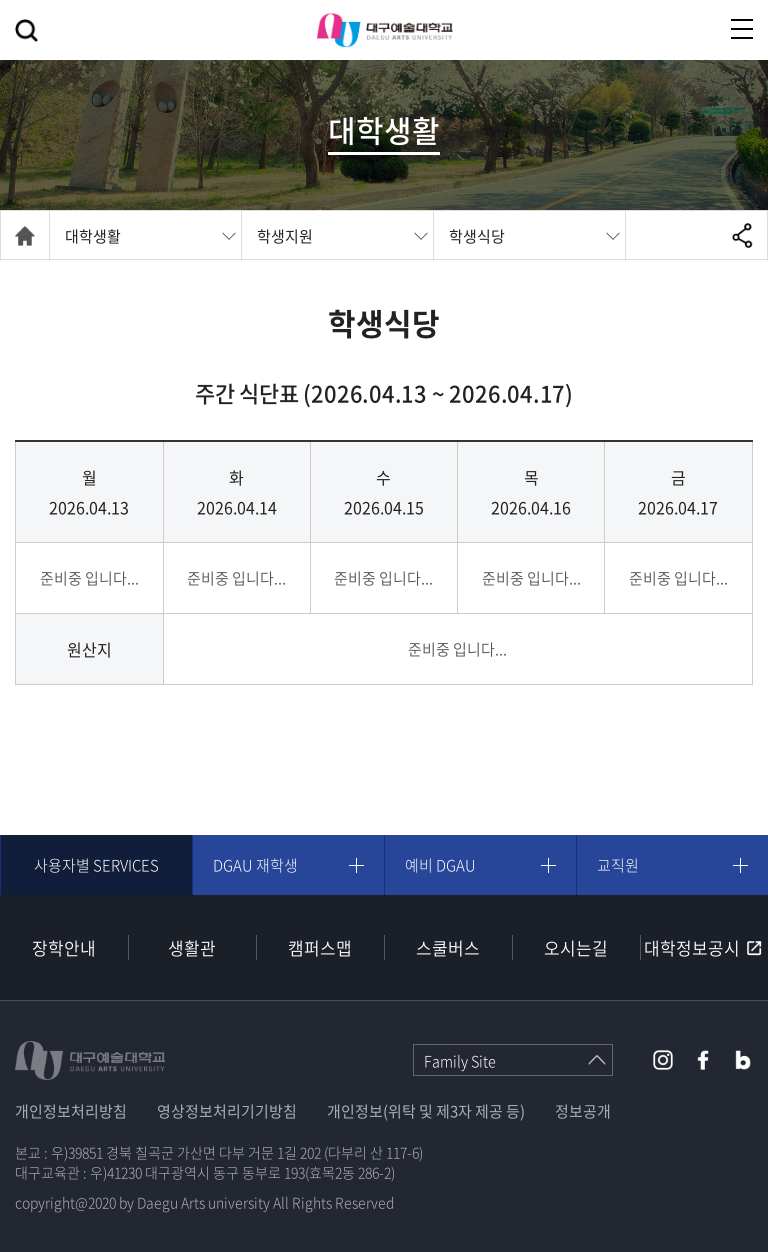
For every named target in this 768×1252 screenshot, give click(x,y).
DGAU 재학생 (255, 865)
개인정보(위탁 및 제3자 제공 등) (426, 1111)
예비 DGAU (440, 865)
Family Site (460, 1061)
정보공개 (583, 1111)
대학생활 (93, 236)
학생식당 (477, 236)
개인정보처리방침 (71, 1111)
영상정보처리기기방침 (227, 1111)
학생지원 (285, 236)
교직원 (618, 865)
